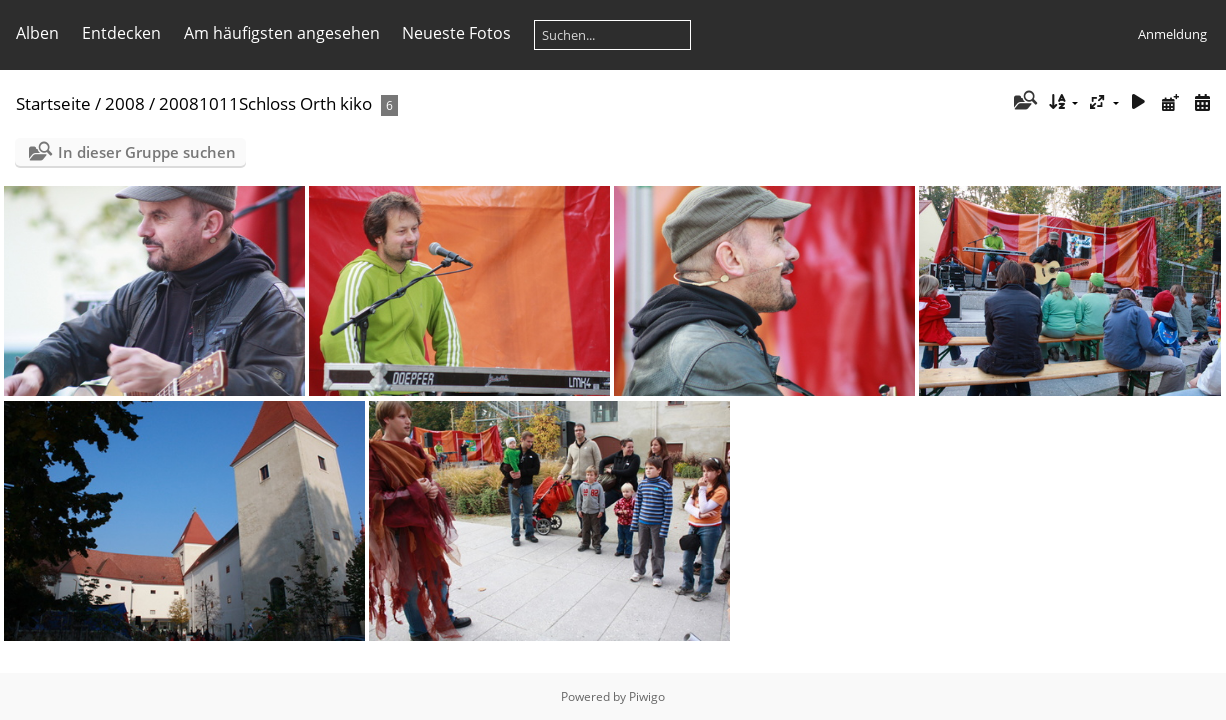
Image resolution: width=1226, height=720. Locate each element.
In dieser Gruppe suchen (147, 152)
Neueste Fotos (456, 33)
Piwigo (647, 696)
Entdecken (121, 33)
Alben (37, 33)
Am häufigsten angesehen (282, 33)
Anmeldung (1172, 34)
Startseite (53, 103)
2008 (125, 103)
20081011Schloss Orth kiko (265, 103)
